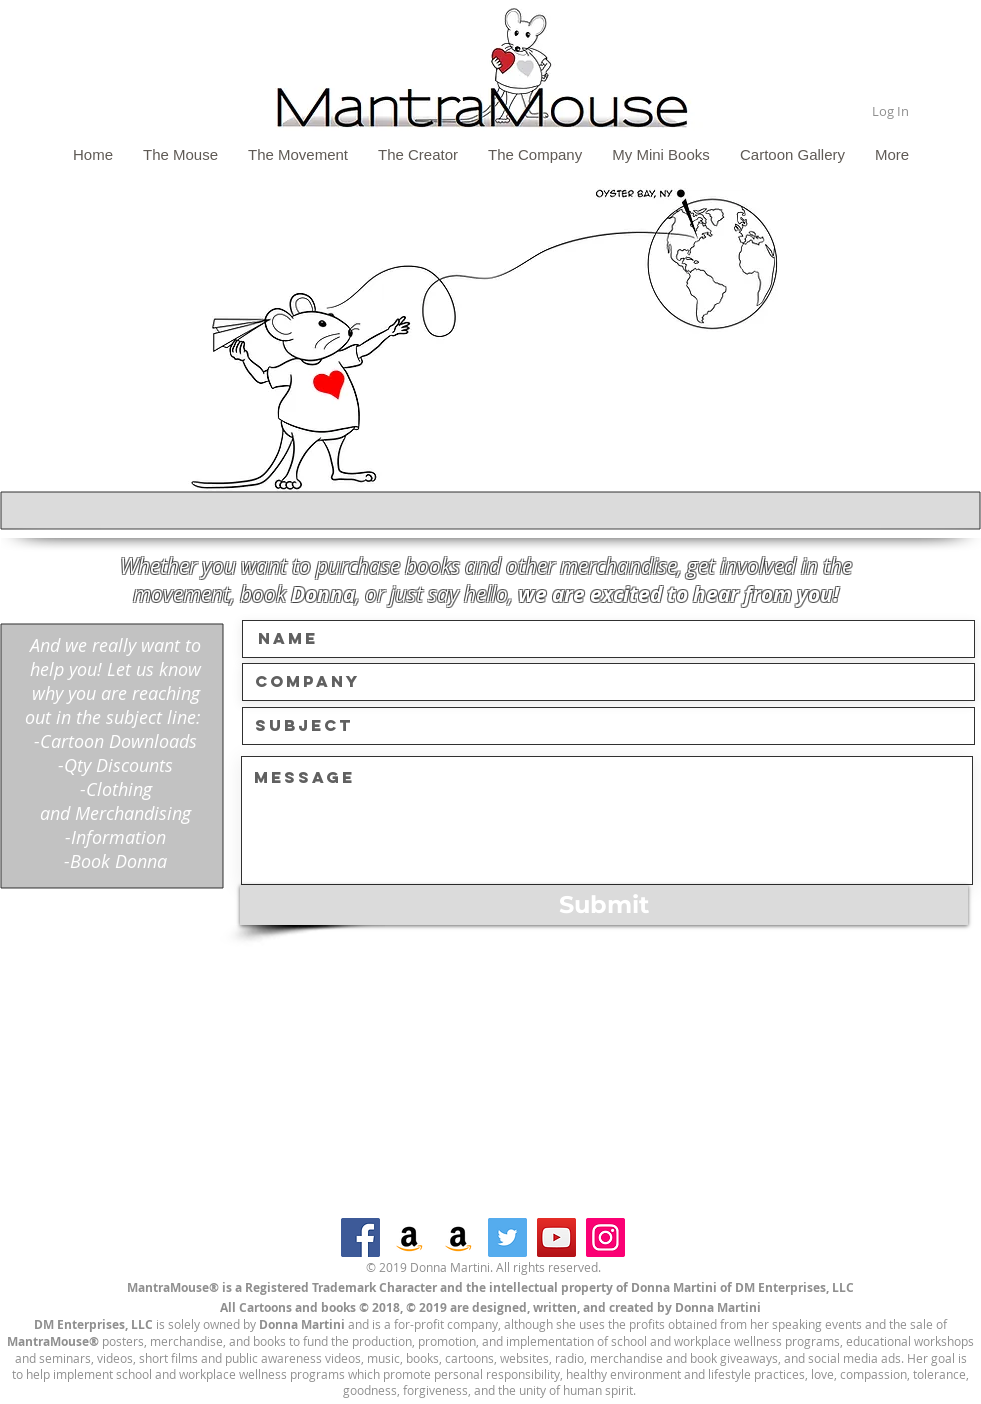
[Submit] (604, 905)
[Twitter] (507, 1237)
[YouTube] (556, 1237)
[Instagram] (605, 1237)
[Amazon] (409, 1237)
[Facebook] (360, 1237)
